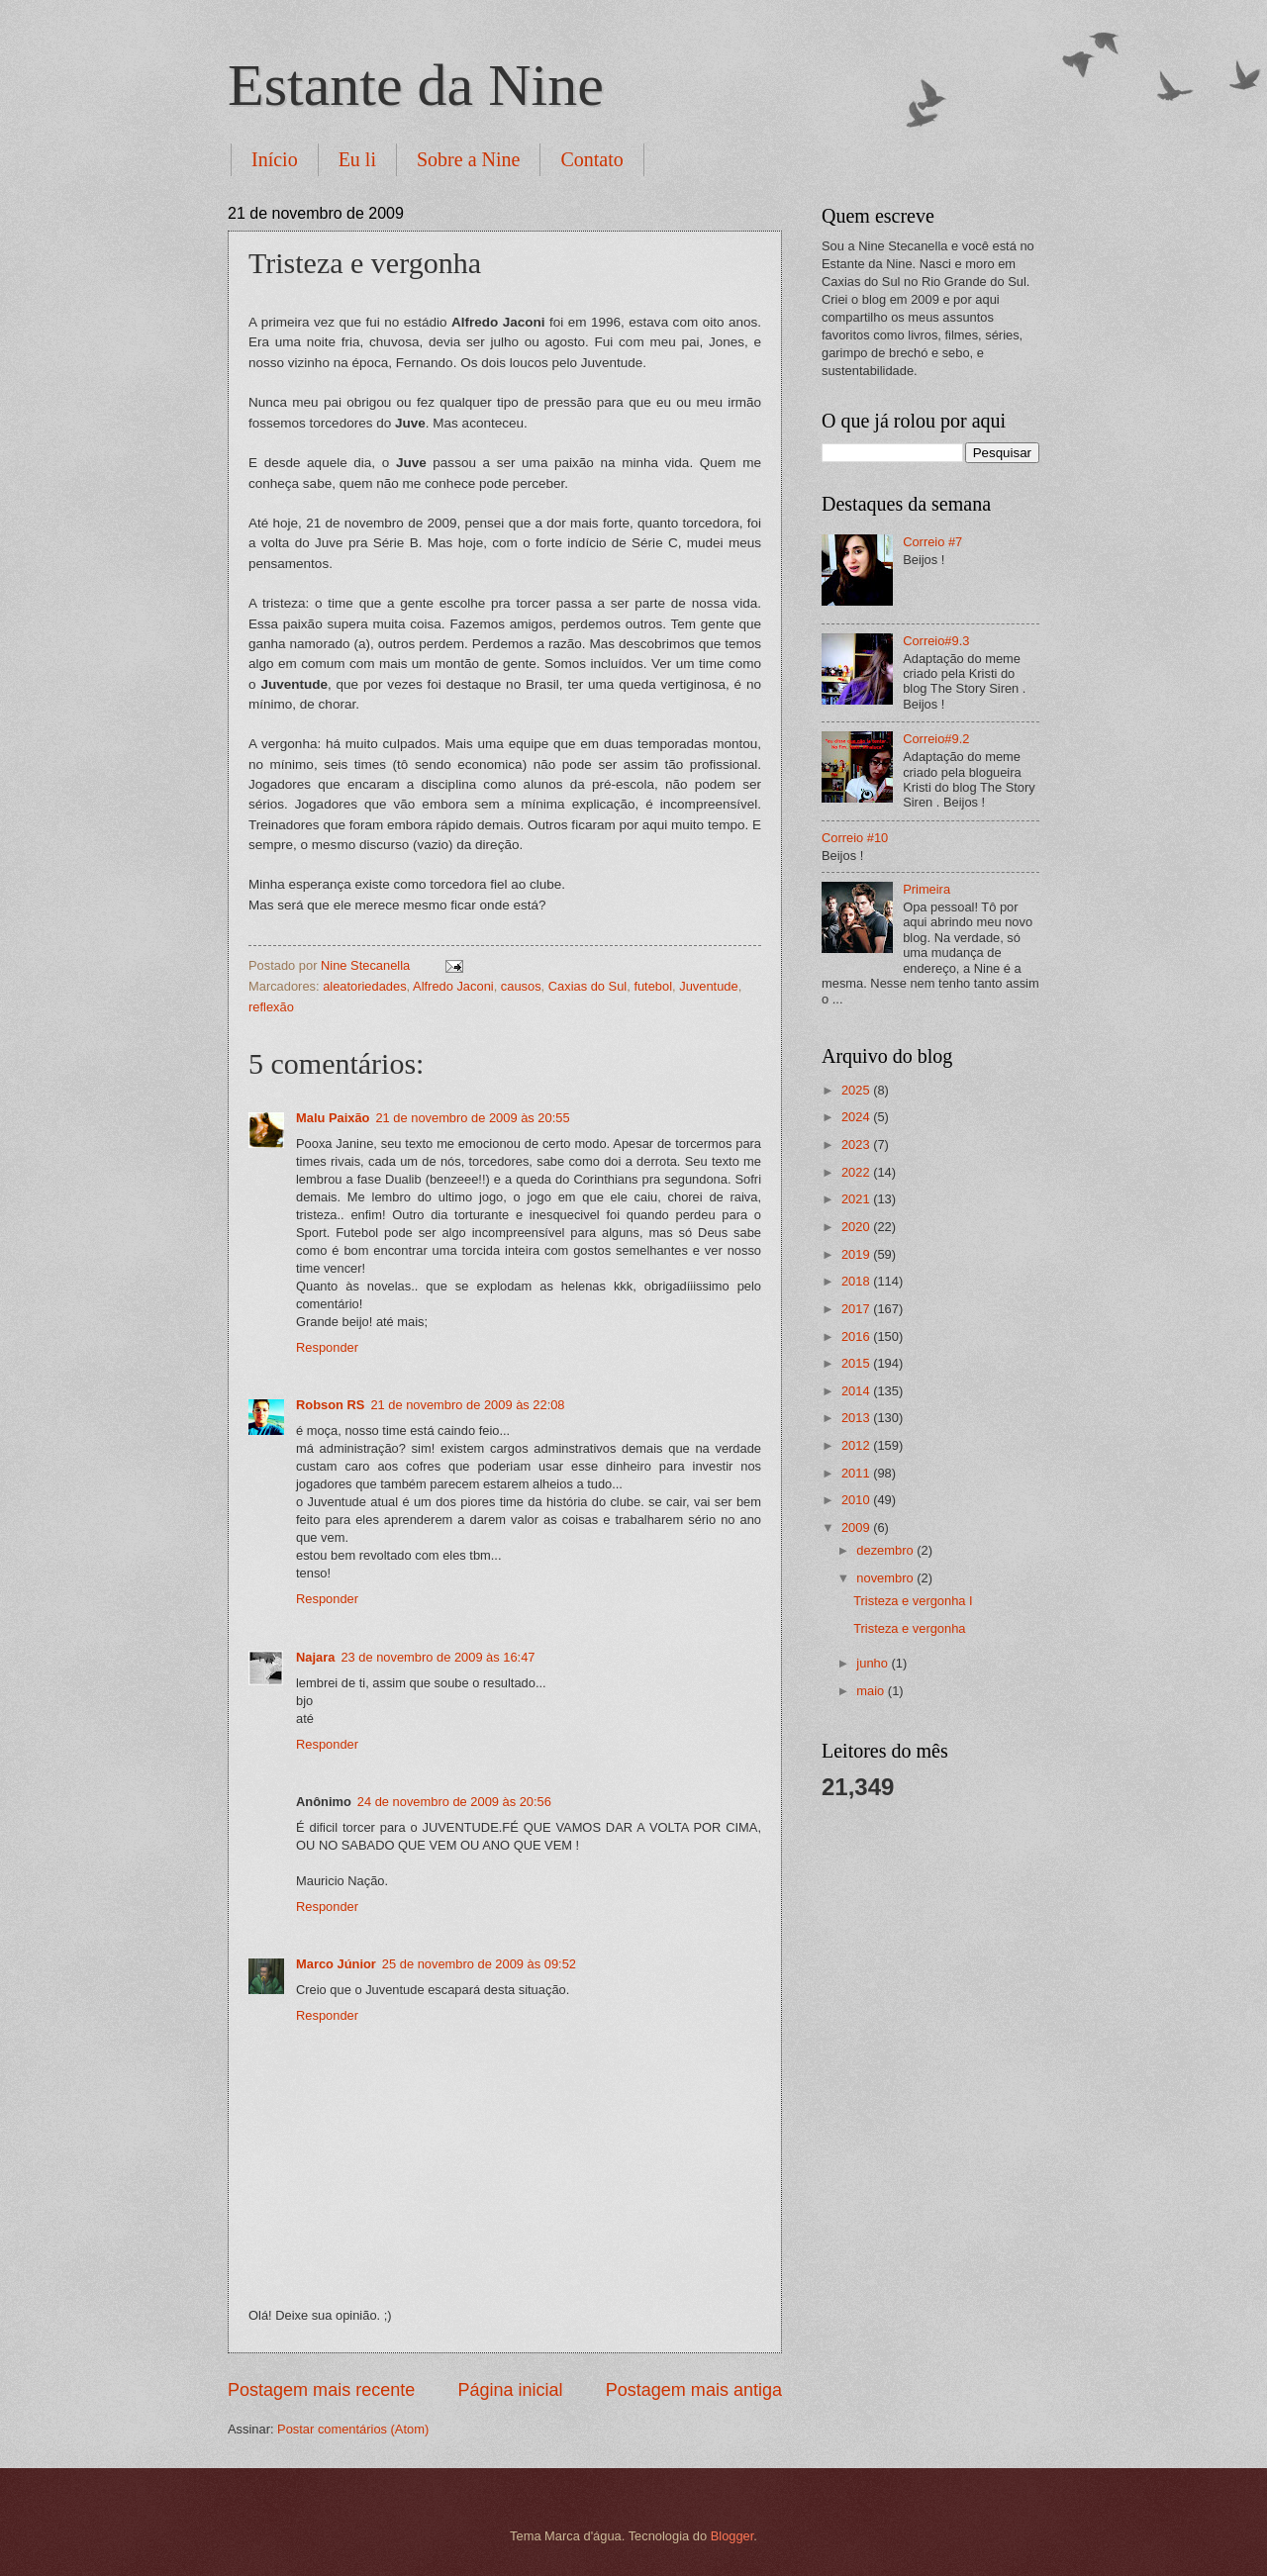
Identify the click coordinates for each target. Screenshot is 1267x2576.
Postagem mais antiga (694, 2390)
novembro (886, 1578)
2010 (857, 1499)
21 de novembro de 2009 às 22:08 (467, 1404)
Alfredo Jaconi (453, 986)
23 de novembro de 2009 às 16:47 (438, 1657)
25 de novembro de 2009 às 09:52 (479, 1963)
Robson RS (330, 1404)
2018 (857, 1281)
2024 (857, 1116)
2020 (857, 1226)
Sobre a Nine (468, 159)
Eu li (357, 159)
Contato (591, 159)
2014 (857, 1390)
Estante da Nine (416, 85)
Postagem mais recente (321, 2390)
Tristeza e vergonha (909, 1628)
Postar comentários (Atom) (353, 2429)
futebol (653, 986)
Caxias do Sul (587, 986)
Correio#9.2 (936, 738)
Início (274, 159)
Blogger (732, 2535)
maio (871, 1690)
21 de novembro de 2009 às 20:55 (472, 1117)
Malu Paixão (332, 1117)
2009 (857, 1527)
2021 (857, 1199)
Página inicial (509, 2390)
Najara (315, 1657)
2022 (857, 1172)
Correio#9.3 (936, 640)
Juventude (708, 986)
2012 (857, 1445)
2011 (857, 1473)
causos (521, 986)
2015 (857, 1363)
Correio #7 (932, 541)
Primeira (926, 889)
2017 (857, 1308)
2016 (857, 1336)
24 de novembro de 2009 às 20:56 (454, 1801)
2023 (857, 1144)
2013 (857, 1417)
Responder (327, 1347)
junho (873, 1663)
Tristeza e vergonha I (912, 1600)
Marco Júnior (336, 1963)
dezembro (886, 1550)
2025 (857, 1090)
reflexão (271, 1007)
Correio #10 (855, 837)
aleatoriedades (364, 986)
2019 (857, 1254)
